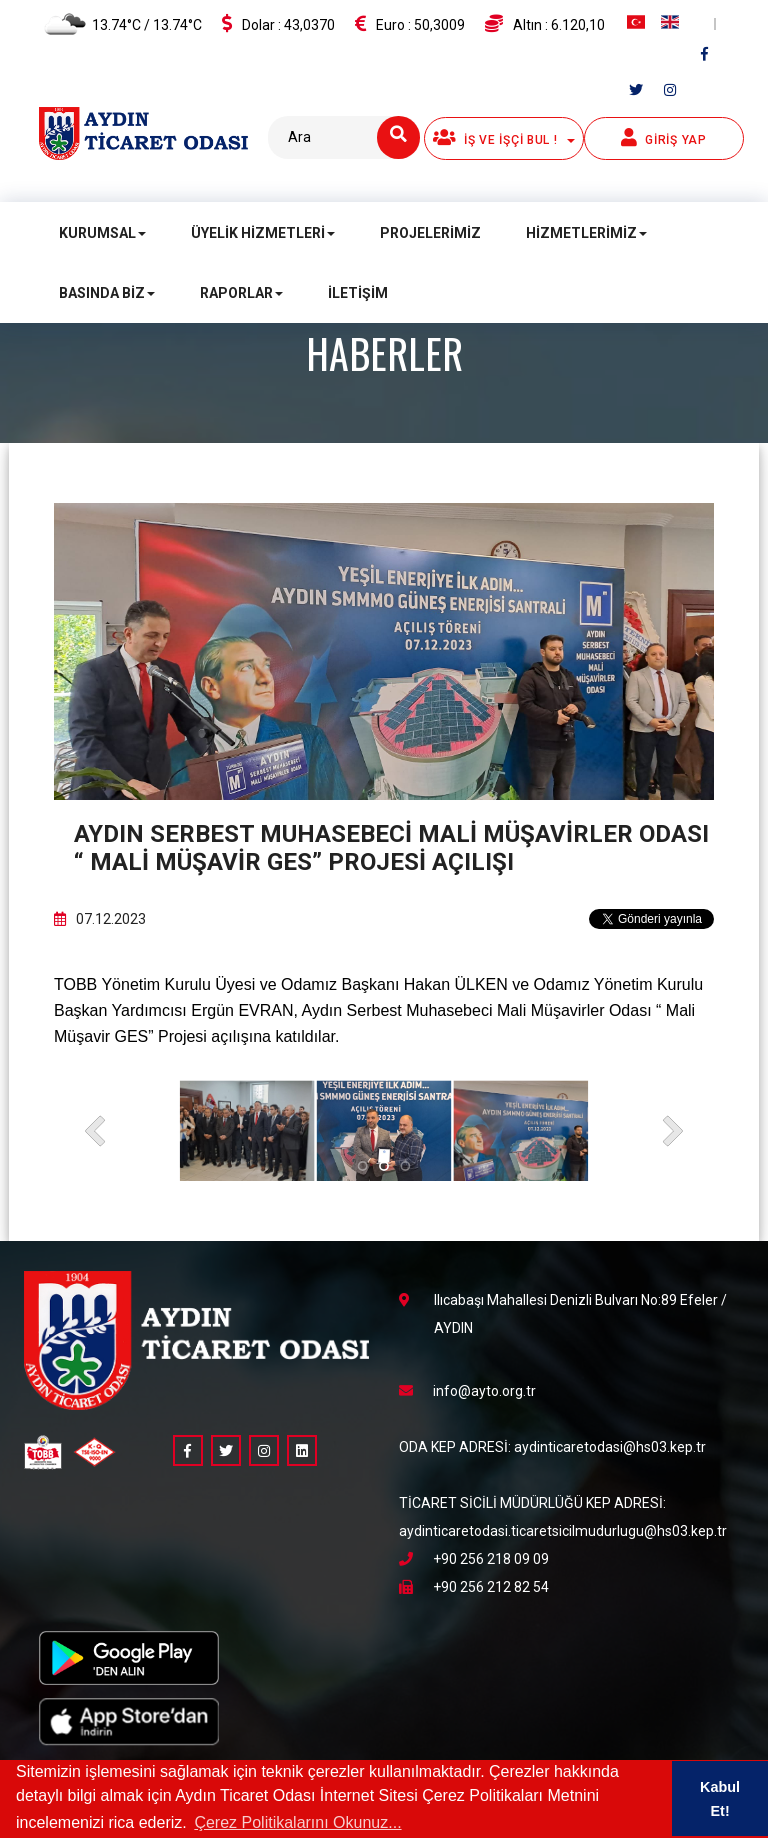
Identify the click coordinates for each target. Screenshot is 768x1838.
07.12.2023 (100, 919)
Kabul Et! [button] (720, 1799)
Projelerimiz (430, 233)
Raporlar (241, 293)
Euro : (410, 23)
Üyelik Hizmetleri (263, 233)
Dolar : (278, 23)
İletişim (358, 293)
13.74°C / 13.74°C (120, 26)
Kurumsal (102, 233)
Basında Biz (107, 293)
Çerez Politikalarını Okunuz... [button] (297, 1822)
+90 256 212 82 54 (474, 1587)
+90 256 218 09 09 (474, 1559)
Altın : (545, 23)
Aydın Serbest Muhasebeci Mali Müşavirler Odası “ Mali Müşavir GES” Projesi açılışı (391, 848)
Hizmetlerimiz (586, 233)
